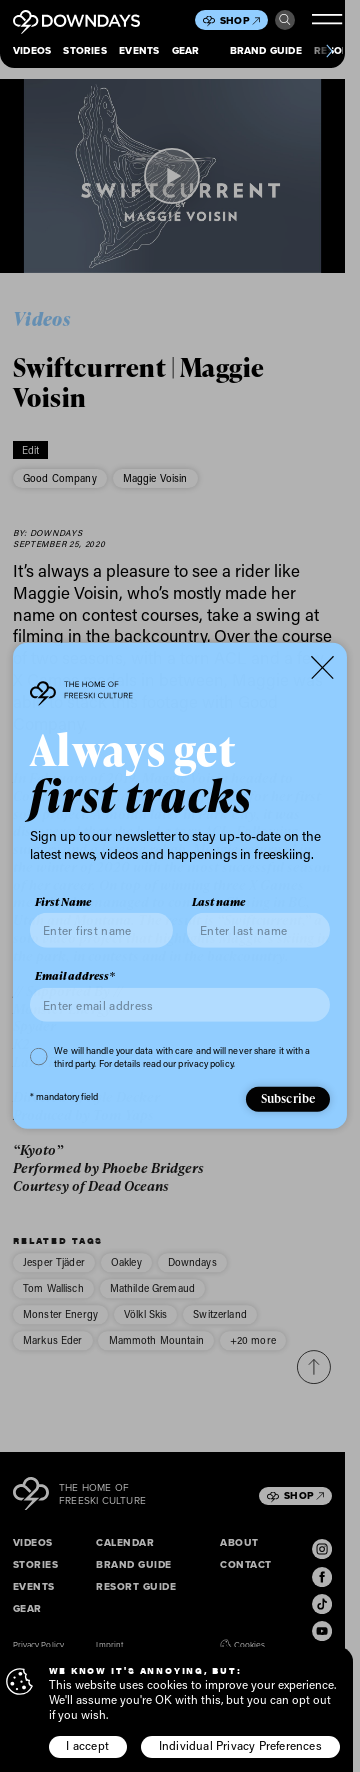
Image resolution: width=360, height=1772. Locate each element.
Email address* (75, 976)
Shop (240, 20)
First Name (63, 902)
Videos (32, 50)
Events (139, 50)
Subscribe (288, 1098)
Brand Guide (266, 50)
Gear (186, 50)
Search (285, 20)
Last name (218, 902)
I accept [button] (87, 1745)
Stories (84, 50)
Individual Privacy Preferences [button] (240, 1745)
